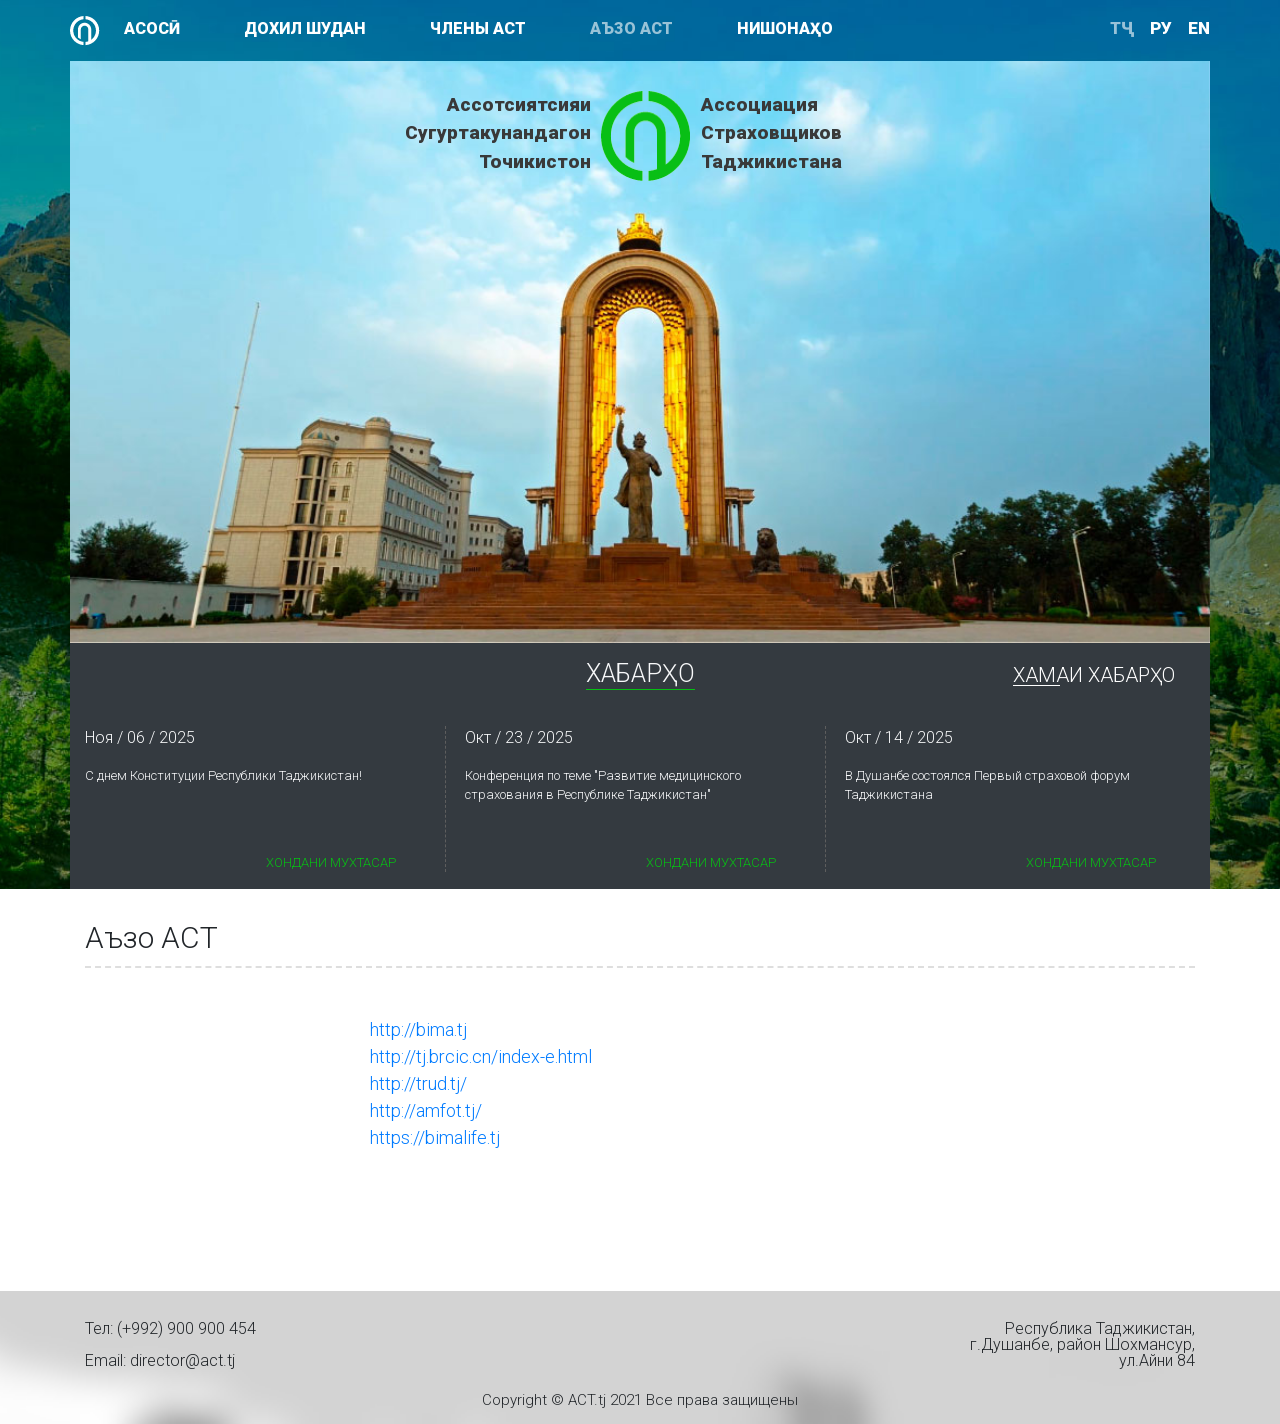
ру (1161, 28)
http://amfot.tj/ (426, 1110)
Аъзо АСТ (631, 28)
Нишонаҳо (785, 28)
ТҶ (1122, 28)
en (1199, 28)
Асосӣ (152, 28)
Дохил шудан (305, 28)
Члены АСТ (478, 28)
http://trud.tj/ (418, 1083)
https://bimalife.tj (435, 1137)
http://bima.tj (418, 1029)
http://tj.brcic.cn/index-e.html (481, 1056)
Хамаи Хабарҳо (1094, 675)
